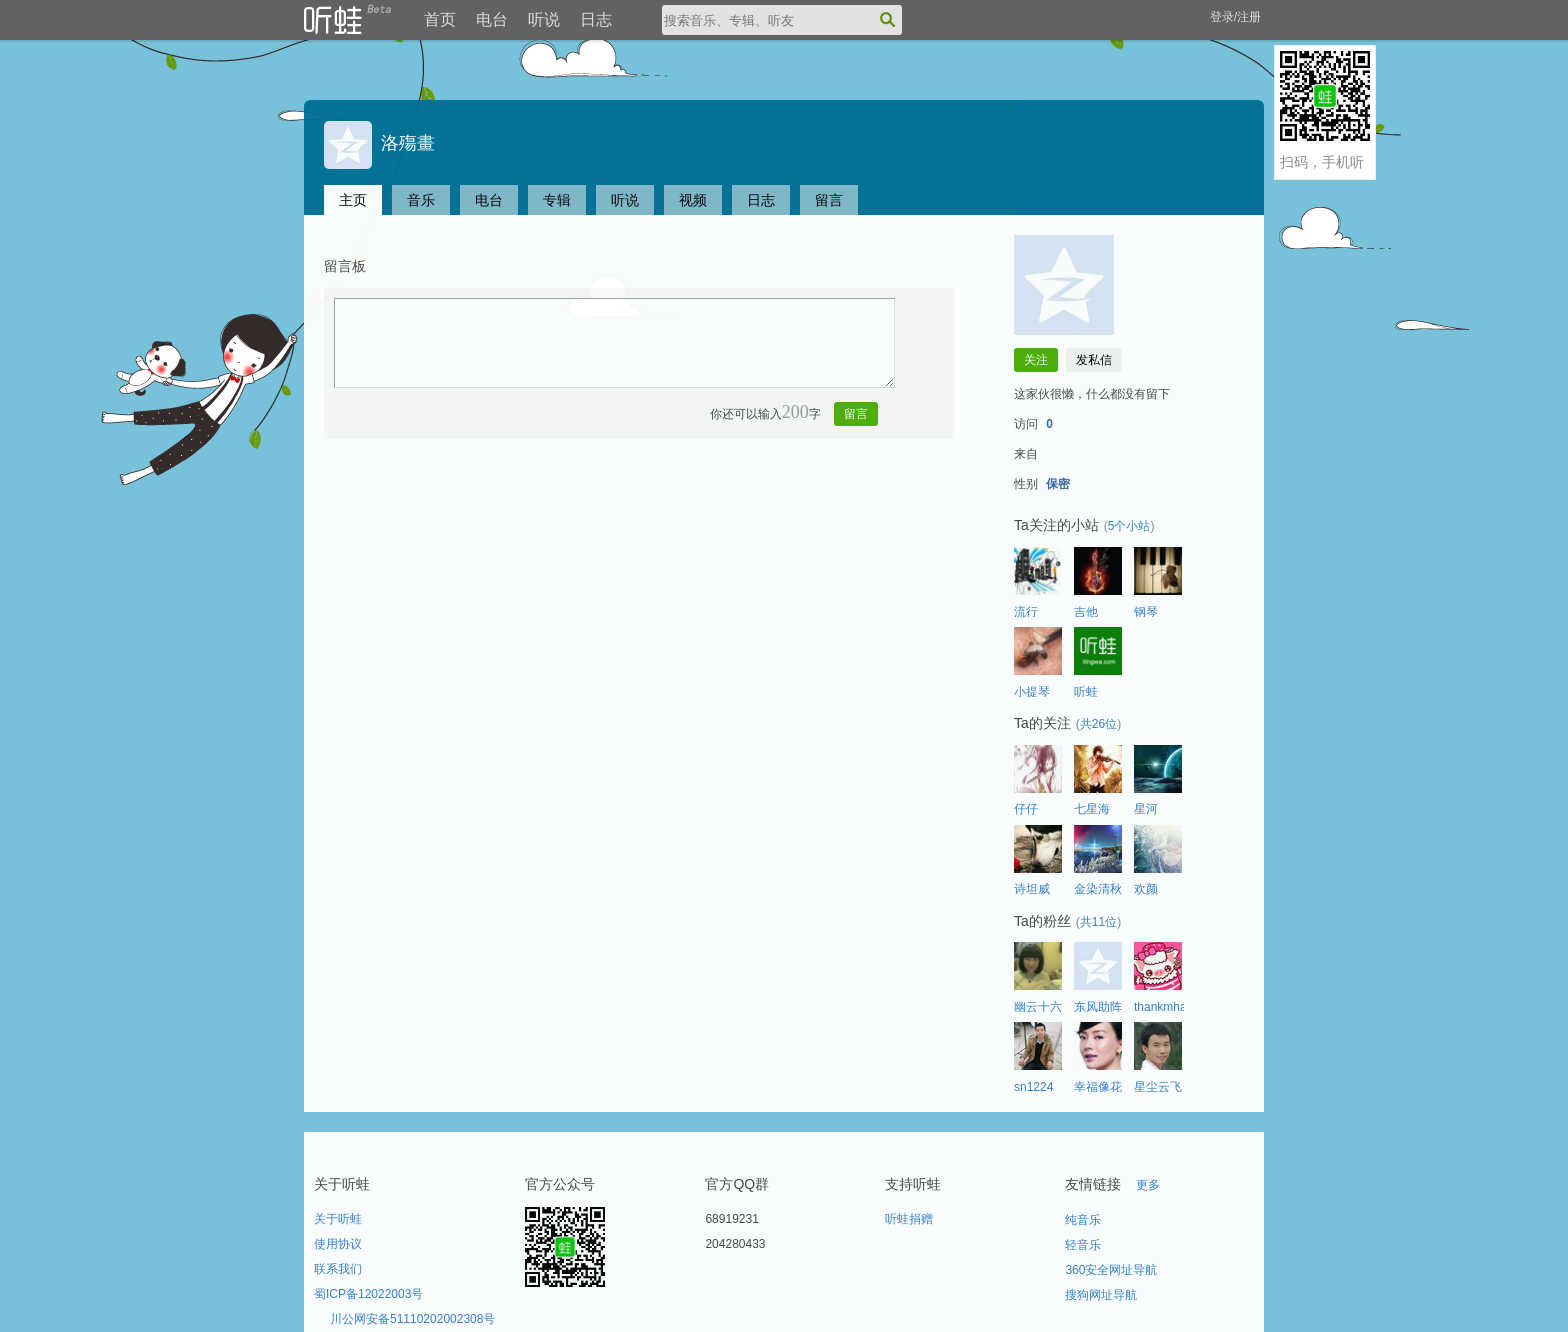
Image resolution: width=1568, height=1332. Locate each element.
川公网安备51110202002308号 (412, 1319)
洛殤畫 (379, 143)
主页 (353, 200)
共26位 (1098, 724)
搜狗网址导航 (1101, 1295)
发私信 (1094, 360)
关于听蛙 (338, 1219)
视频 (693, 200)
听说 (544, 19)
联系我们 (338, 1269)
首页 (440, 19)
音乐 (421, 200)
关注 (1036, 360)
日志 (596, 19)
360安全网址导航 (1111, 1270)
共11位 (1098, 922)
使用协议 (338, 1244)
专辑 (557, 200)
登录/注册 (1235, 17)
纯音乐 (1083, 1220)
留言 (829, 200)
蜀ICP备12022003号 (368, 1294)
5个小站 (1129, 526)
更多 (1148, 1185)
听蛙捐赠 (909, 1219)
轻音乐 (1083, 1245)
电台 (492, 19)
